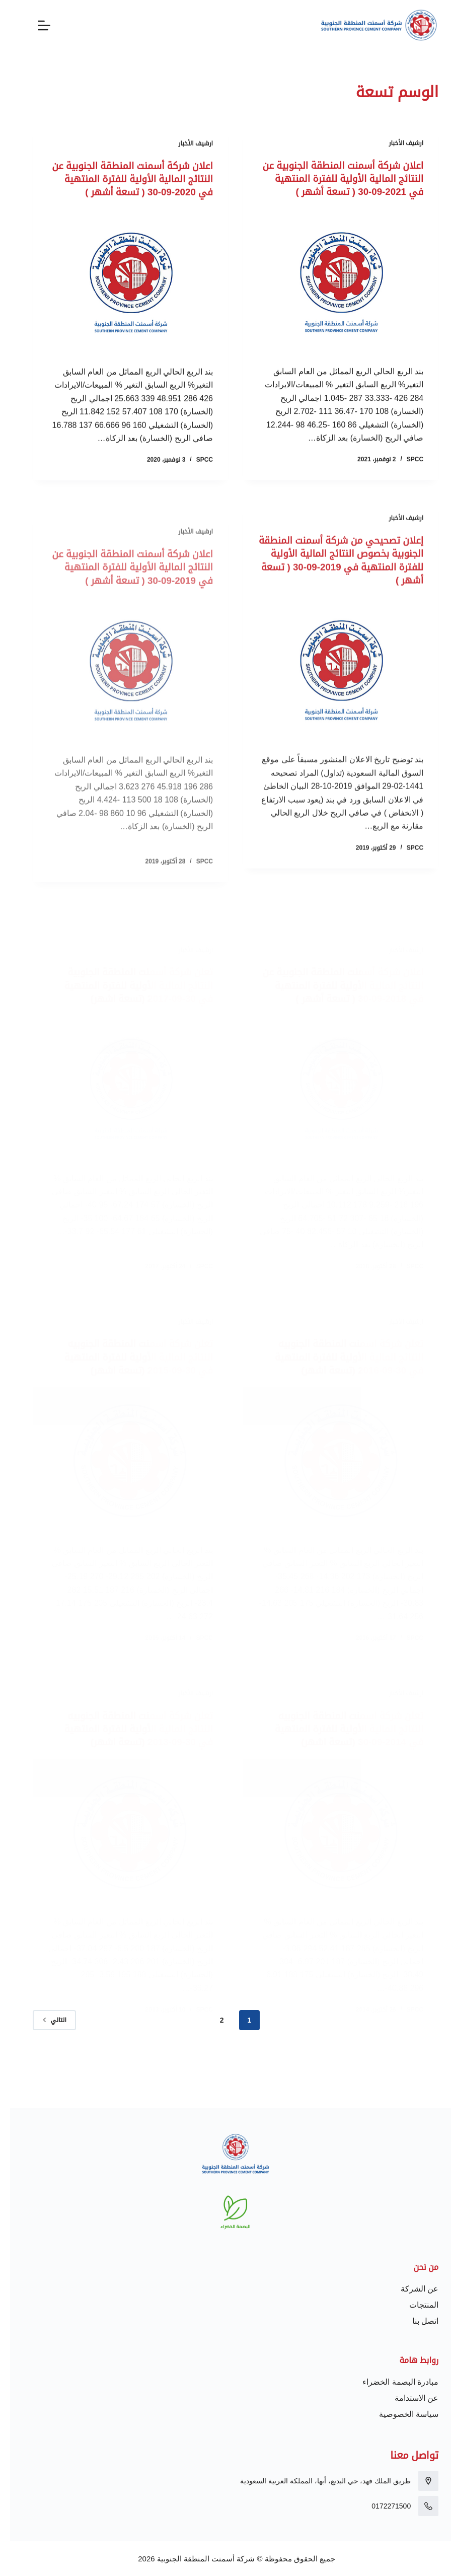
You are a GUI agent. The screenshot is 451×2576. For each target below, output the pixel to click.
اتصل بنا (415, 2321)
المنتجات (413, 2305)
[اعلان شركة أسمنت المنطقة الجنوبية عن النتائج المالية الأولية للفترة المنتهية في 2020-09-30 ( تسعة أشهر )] (120, 297)
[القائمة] (34, 25)
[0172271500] (418, 2506)
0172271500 (381, 2506)
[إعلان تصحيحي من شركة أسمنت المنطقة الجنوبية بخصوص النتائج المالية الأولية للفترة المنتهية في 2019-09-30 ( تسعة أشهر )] (330, 702)
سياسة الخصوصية (398, 2414)
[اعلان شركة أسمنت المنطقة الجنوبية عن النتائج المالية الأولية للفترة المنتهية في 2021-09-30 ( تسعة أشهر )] (330, 295)
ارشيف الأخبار (396, 143)
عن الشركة (409, 2288)
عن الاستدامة (406, 2398)
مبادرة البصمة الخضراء (390, 2382)
